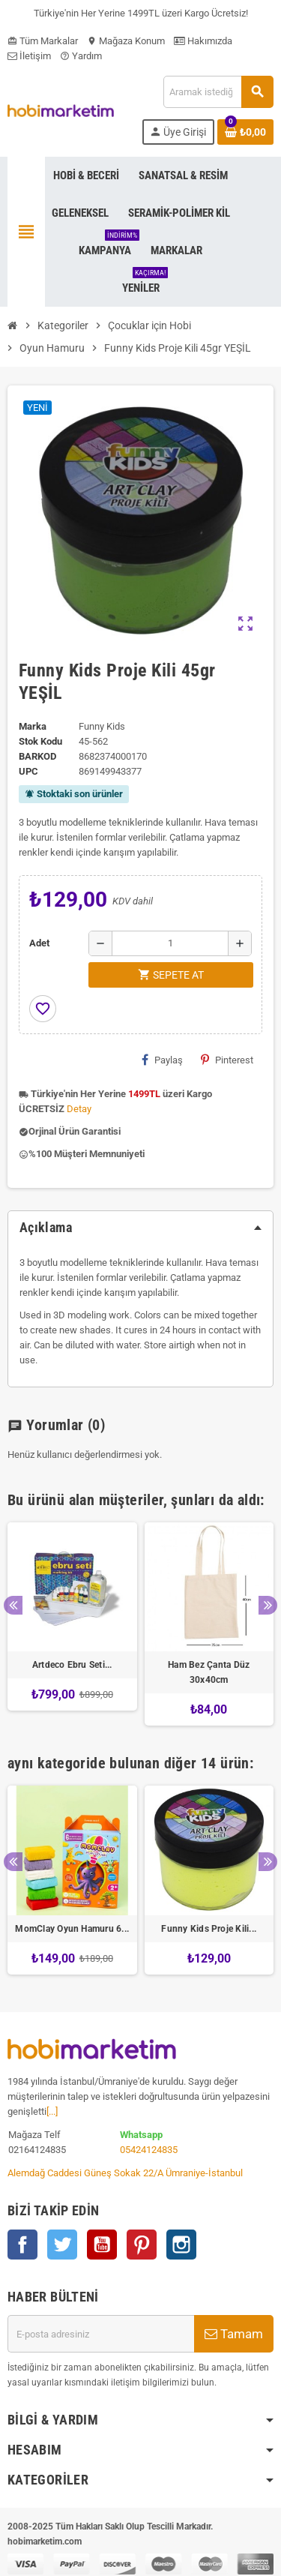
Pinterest (227, 1060)
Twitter (62, 2245)
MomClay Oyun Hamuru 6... (72, 1929)
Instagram (181, 2245)
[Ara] (218, 92)
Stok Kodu (40, 741)
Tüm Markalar (42, 40)
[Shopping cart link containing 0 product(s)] (245, 132)
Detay (79, 1108)
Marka (32, 726)
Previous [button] (13, 1605)
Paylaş (162, 1060)
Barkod (37, 756)
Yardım (81, 55)
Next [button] (268, 1605)
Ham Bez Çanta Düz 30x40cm (209, 1672)
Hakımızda (203, 40)
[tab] (140, 1227)
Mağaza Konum (126, 40)
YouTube (102, 2245)
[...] (52, 2111)
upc (28, 771)
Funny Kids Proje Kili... (208, 1929)
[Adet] (170, 943)
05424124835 (149, 2149)
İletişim (29, 55)
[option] (72, 1624)
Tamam (234, 2333)
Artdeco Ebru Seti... (72, 1665)
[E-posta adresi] (100, 2334)
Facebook (22, 2245)
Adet (39, 943)
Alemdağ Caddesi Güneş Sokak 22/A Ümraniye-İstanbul (125, 2173)
